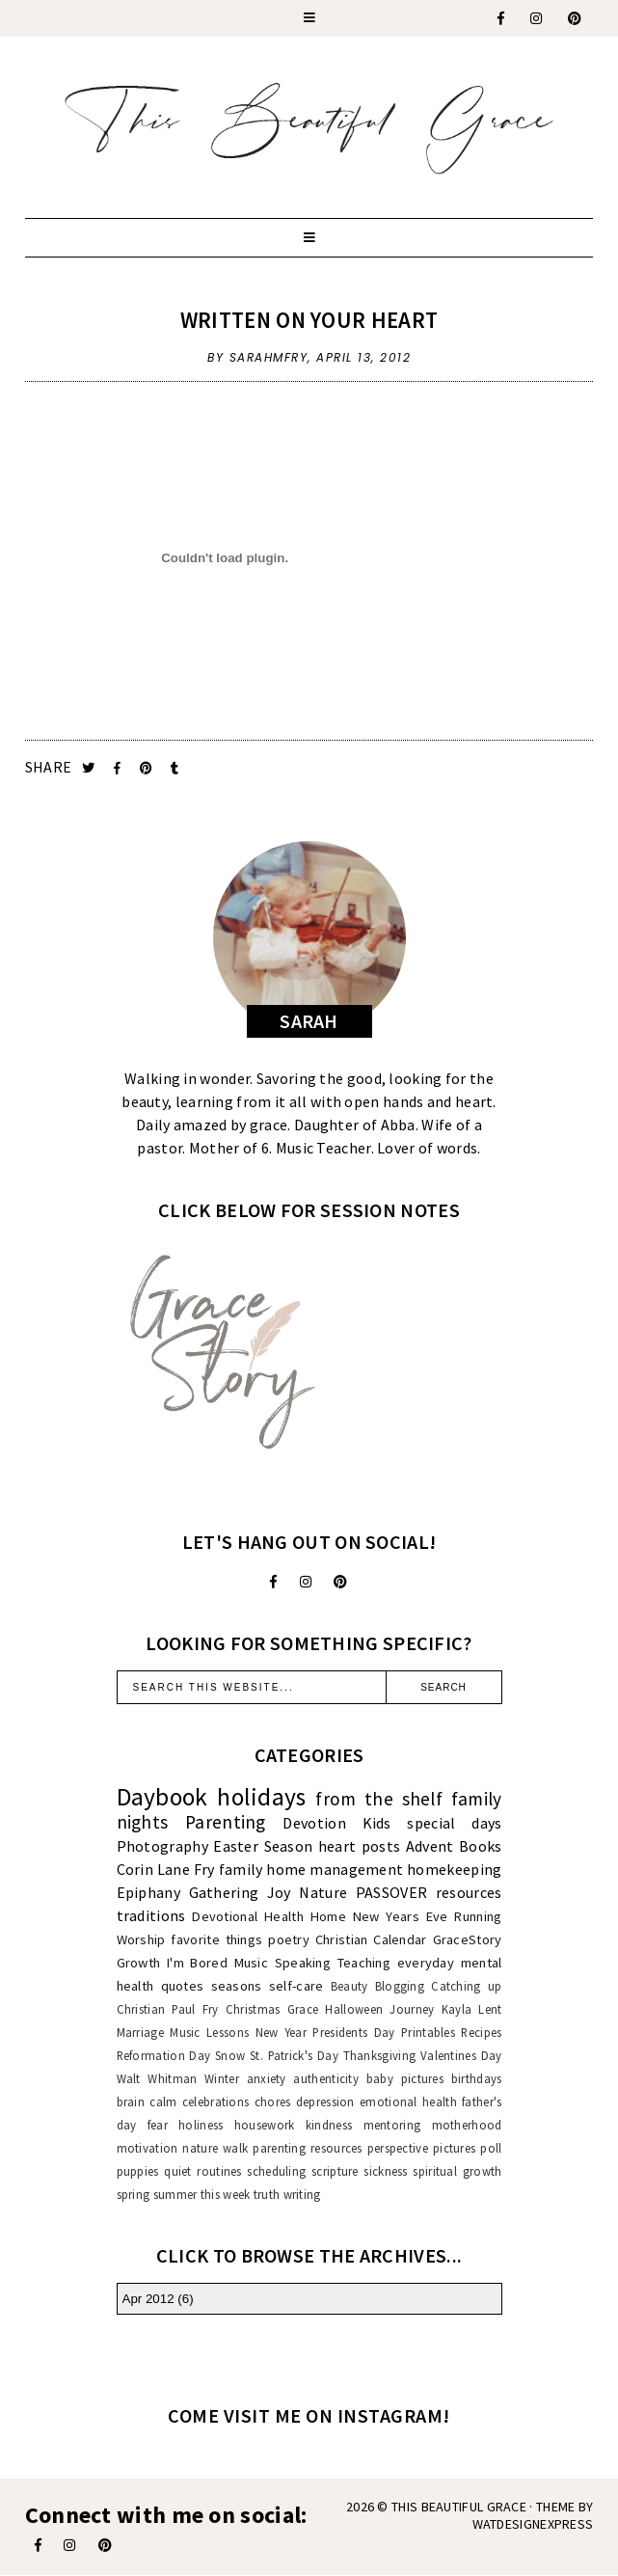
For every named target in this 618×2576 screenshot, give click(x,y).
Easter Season (262, 1846)
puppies (138, 2171)
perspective (397, 2148)
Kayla (457, 2009)
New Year (281, 2032)
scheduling (276, 2171)
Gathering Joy (240, 1892)
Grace (303, 2009)
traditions (151, 1915)
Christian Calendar (371, 1939)
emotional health (408, 2101)
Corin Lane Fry (166, 1869)
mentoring (392, 2124)
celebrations (216, 2101)
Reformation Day (164, 2055)
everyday (425, 1962)
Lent (489, 2009)
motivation (147, 2148)
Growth (139, 1962)
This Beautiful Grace (458, 2506)
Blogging (399, 1985)
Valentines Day (461, 2055)
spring (133, 2194)
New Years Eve (400, 1916)
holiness (200, 2124)
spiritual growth (457, 2171)
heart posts (359, 1846)
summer (175, 2194)
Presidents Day (353, 2032)
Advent (430, 1846)
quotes (182, 1985)
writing (302, 2194)
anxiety (266, 2078)
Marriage (140, 2032)
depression (325, 2101)
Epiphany (148, 1892)
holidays (261, 1796)
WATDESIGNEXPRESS (533, 2524)
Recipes (481, 2032)
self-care (296, 1985)
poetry (288, 1939)
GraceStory (467, 1939)
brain (131, 2101)
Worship (141, 1939)
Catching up (466, 1985)
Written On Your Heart (309, 320)
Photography (162, 1846)
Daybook (162, 1796)
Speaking (303, 1962)
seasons (236, 1985)
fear (158, 2124)
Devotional (224, 1916)
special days (454, 1822)
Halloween (354, 2009)
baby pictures (404, 2078)
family (241, 1869)
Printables (428, 2032)
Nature (323, 1892)
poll (490, 2148)
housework (264, 2124)
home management (334, 1869)
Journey (412, 2009)
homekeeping (454, 1869)
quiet (178, 2171)
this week (226, 2194)
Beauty (349, 1985)
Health (284, 1916)
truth (267, 2194)
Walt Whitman (157, 2078)
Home (328, 1916)
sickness (385, 2171)
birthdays (476, 2078)
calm (162, 2101)
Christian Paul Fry (168, 2009)
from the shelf (379, 1798)
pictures (454, 2148)
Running (477, 1916)
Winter (221, 2078)
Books (480, 1846)
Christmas (253, 2009)
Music (251, 1962)
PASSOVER (391, 1892)
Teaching (363, 1962)
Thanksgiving (379, 2055)
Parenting (225, 1821)
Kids (377, 1822)
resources (469, 1892)
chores (273, 2101)
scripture (335, 2171)
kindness (329, 2124)
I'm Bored (197, 1962)
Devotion (313, 1822)
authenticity (326, 2078)
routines (219, 2171)
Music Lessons (209, 2032)
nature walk (215, 2148)
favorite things (216, 1939)
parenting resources (307, 2148)
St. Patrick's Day (294, 2055)
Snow (230, 2055)
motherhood (467, 2124)
